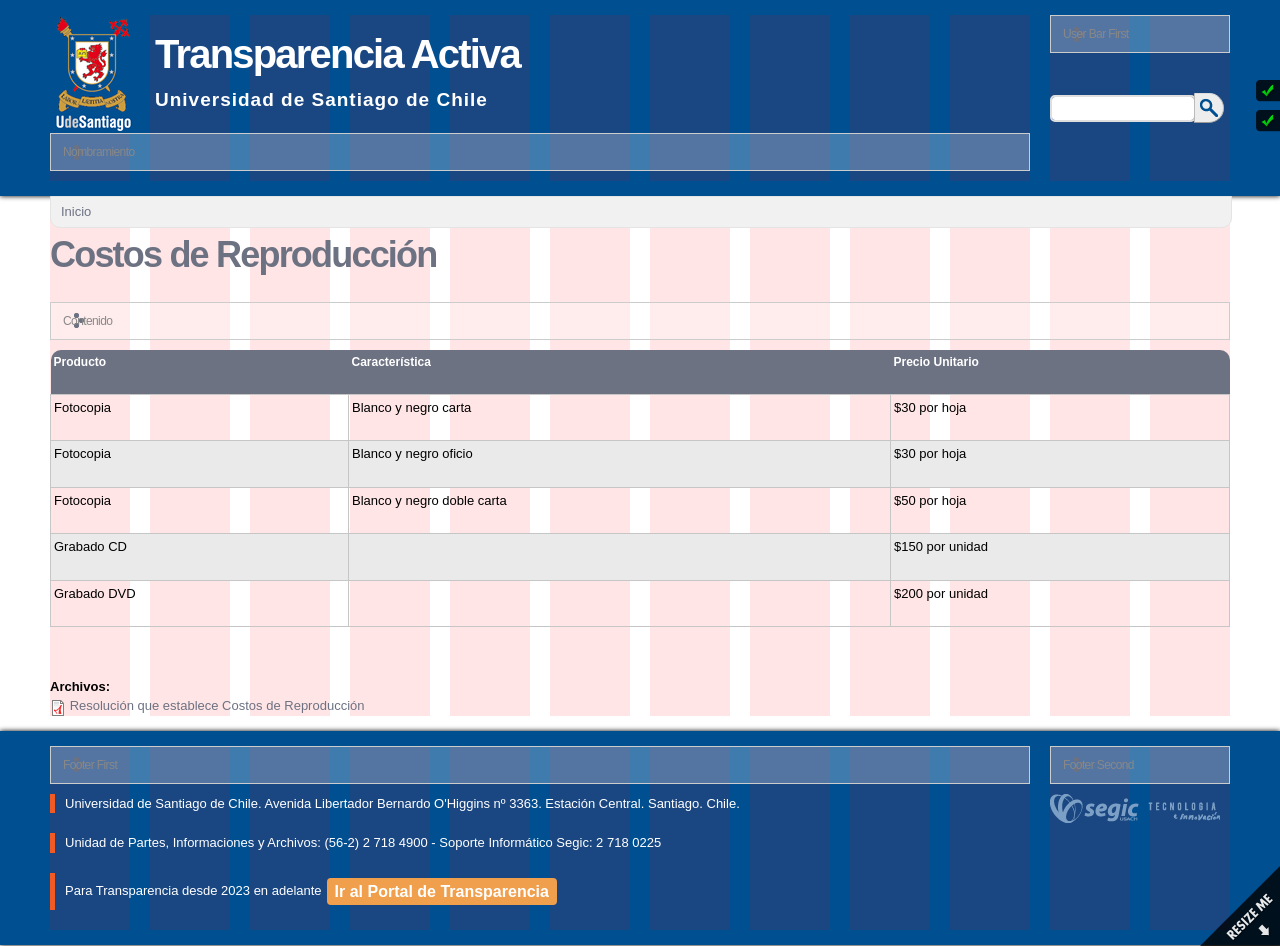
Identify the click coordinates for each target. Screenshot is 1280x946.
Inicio (76, 211)
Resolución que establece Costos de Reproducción (217, 705)
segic (1140, 808)
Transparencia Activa (337, 54)
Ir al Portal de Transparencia (442, 891)
